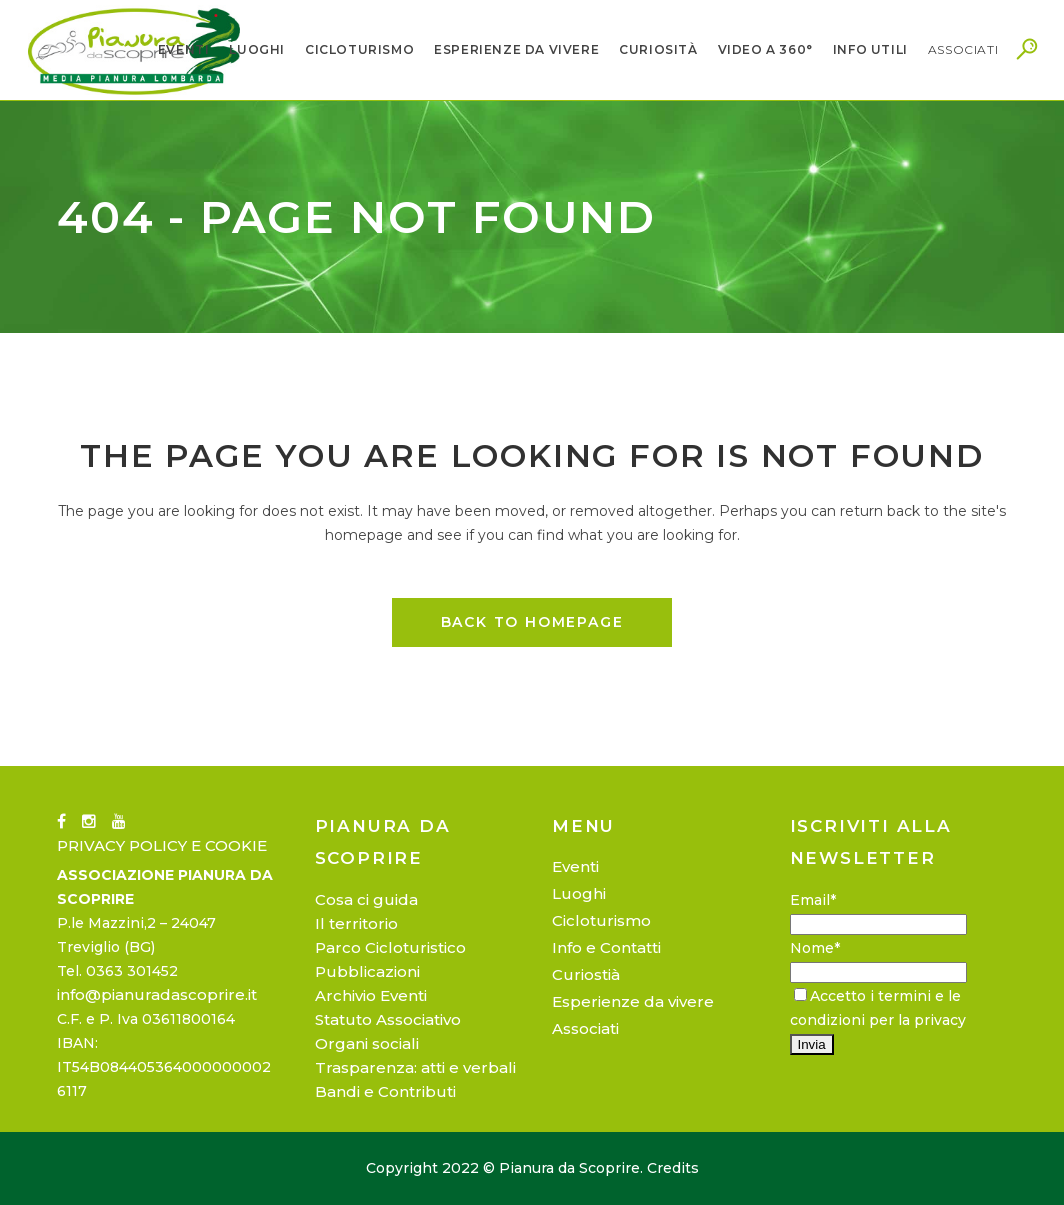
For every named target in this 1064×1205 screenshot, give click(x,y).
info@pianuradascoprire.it (157, 994)
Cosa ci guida (366, 899)
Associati (585, 1028)
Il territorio (356, 923)
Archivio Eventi (371, 995)
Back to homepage (532, 622)
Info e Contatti (606, 947)
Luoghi (579, 893)
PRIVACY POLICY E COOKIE (162, 845)
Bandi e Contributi (385, 1091)
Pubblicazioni (367, 971)
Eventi (575, 866)
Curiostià (586, 974)
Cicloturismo (601, 920)
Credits (673, 1168)
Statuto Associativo (388, 1019)
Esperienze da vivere (633, 1001)
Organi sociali (367, 1043)
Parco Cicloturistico (390, 947)
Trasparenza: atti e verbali (415, 1067)
